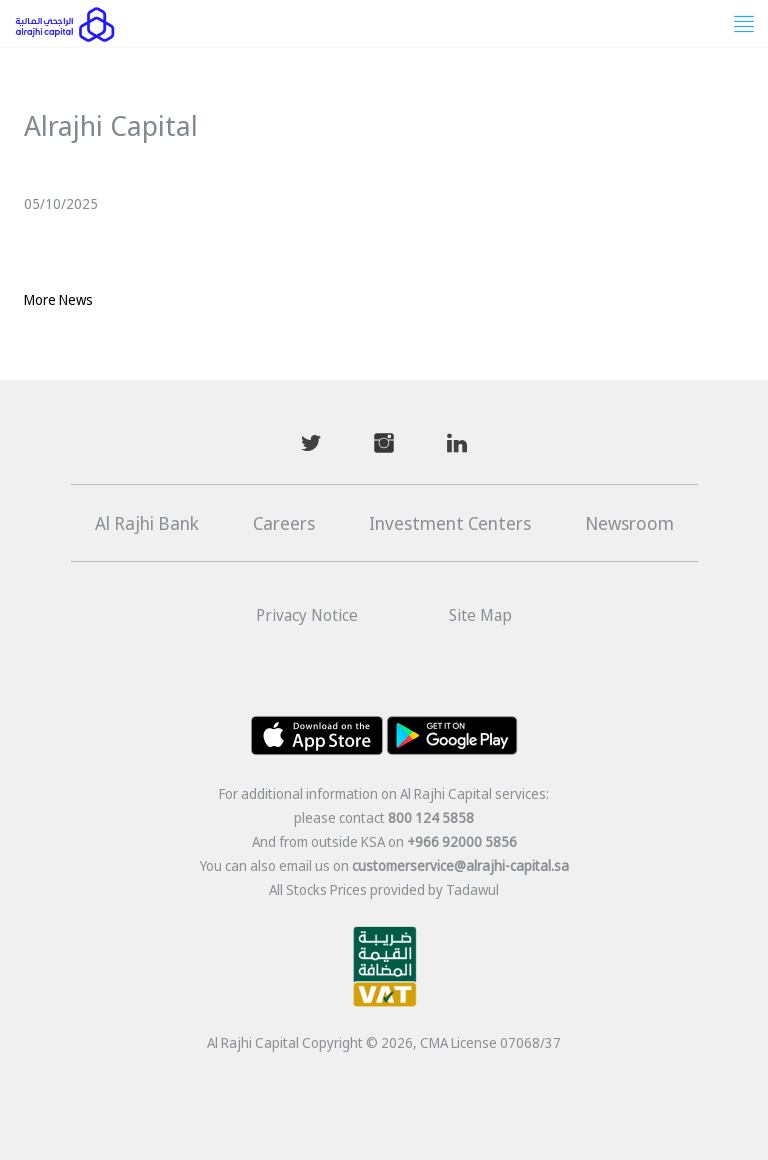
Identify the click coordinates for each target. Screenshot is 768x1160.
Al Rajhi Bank (147, 523)
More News (58, 299)
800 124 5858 (431, 817)
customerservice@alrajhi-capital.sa (460, 865)
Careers (284, 523)
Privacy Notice (307, 615)
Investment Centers (450, 523)
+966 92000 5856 (462, 841)
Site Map (480, 615)
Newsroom (629, 523)
